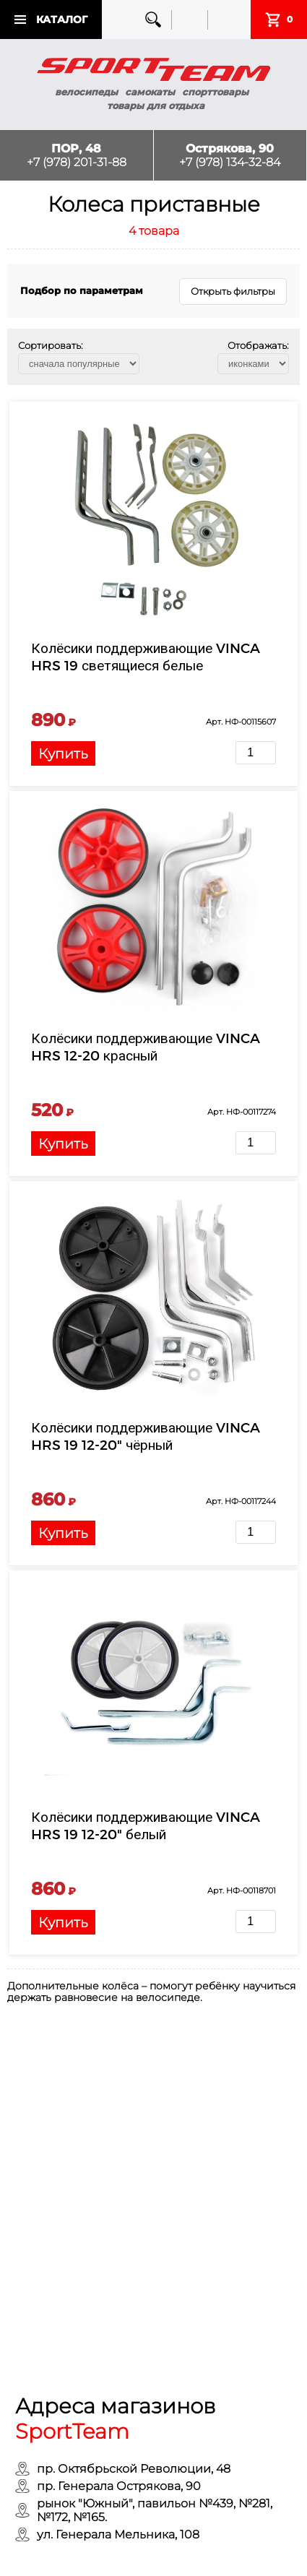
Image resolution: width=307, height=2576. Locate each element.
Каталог (61, 19)
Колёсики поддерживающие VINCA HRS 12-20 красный (145, 1046)
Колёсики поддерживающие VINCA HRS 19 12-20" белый (145, 1825)
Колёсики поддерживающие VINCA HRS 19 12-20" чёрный (145, 1436)
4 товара (154, 231)
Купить (63, 753)
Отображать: (258, 345)
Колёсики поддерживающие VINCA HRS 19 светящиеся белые (145, 656)
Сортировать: (50, 345)
